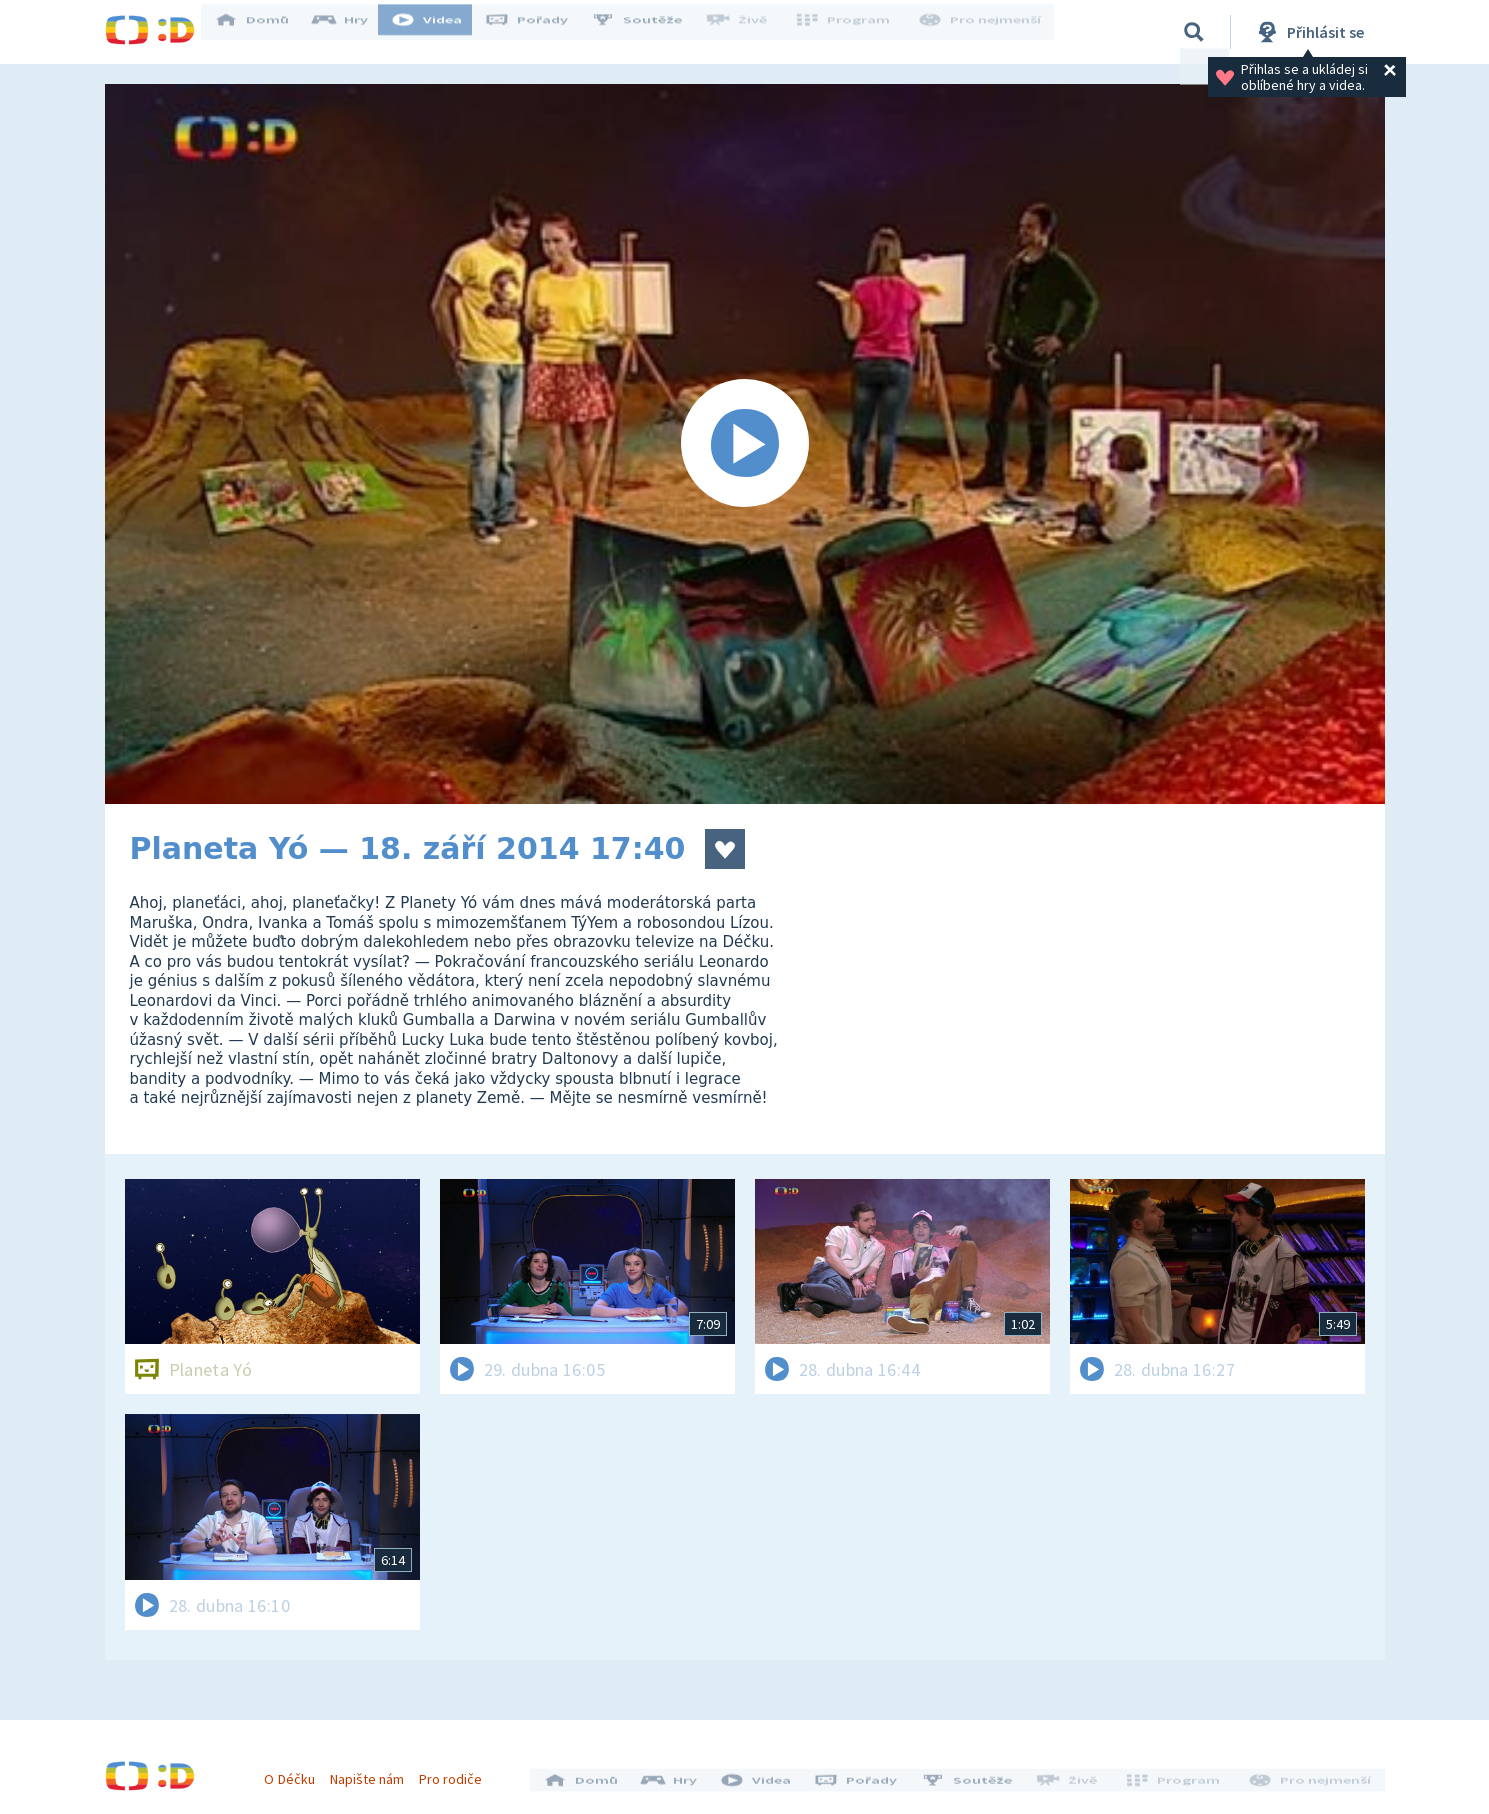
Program (851, 32)
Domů (266, 32)
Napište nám (374, 1772)
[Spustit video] (745, 444)
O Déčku (297, 1772)
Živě (750, 32)
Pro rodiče (457, 1772)
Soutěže (651, 32)
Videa (441, 32)
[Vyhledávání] (1194, 32)
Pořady (541, 32)
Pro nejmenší (983, 32)
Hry (354, 32)
